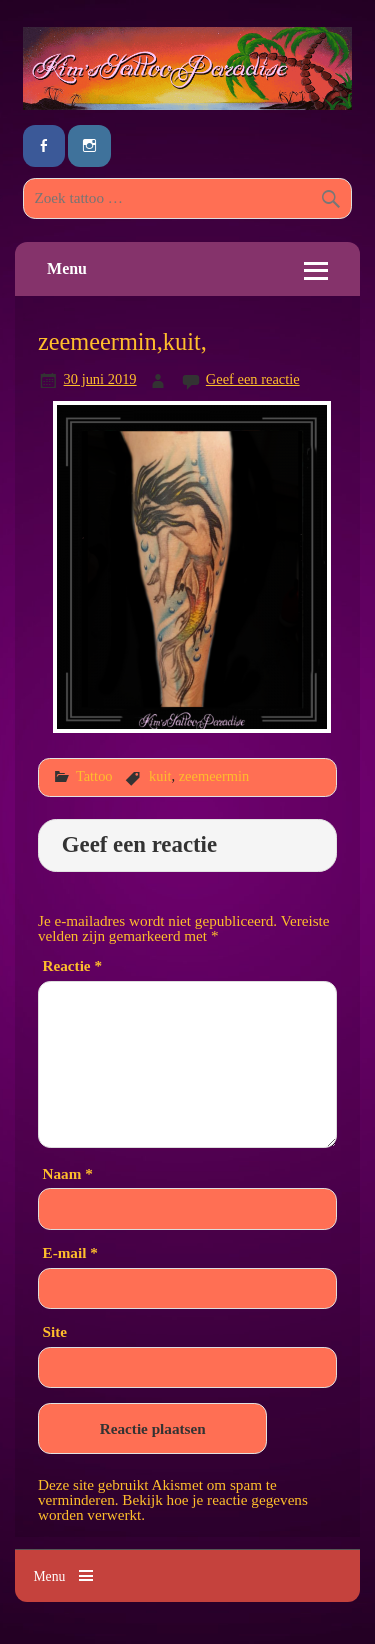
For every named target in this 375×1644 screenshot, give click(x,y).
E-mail (70, 1252)
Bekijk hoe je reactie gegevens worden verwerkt (173, 1507)
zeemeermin (214, 776)
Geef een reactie (253, 379)
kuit (160, 776)
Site (55, 1331)
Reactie (72, 965)
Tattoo (94, 776)
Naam (68, 1173)
